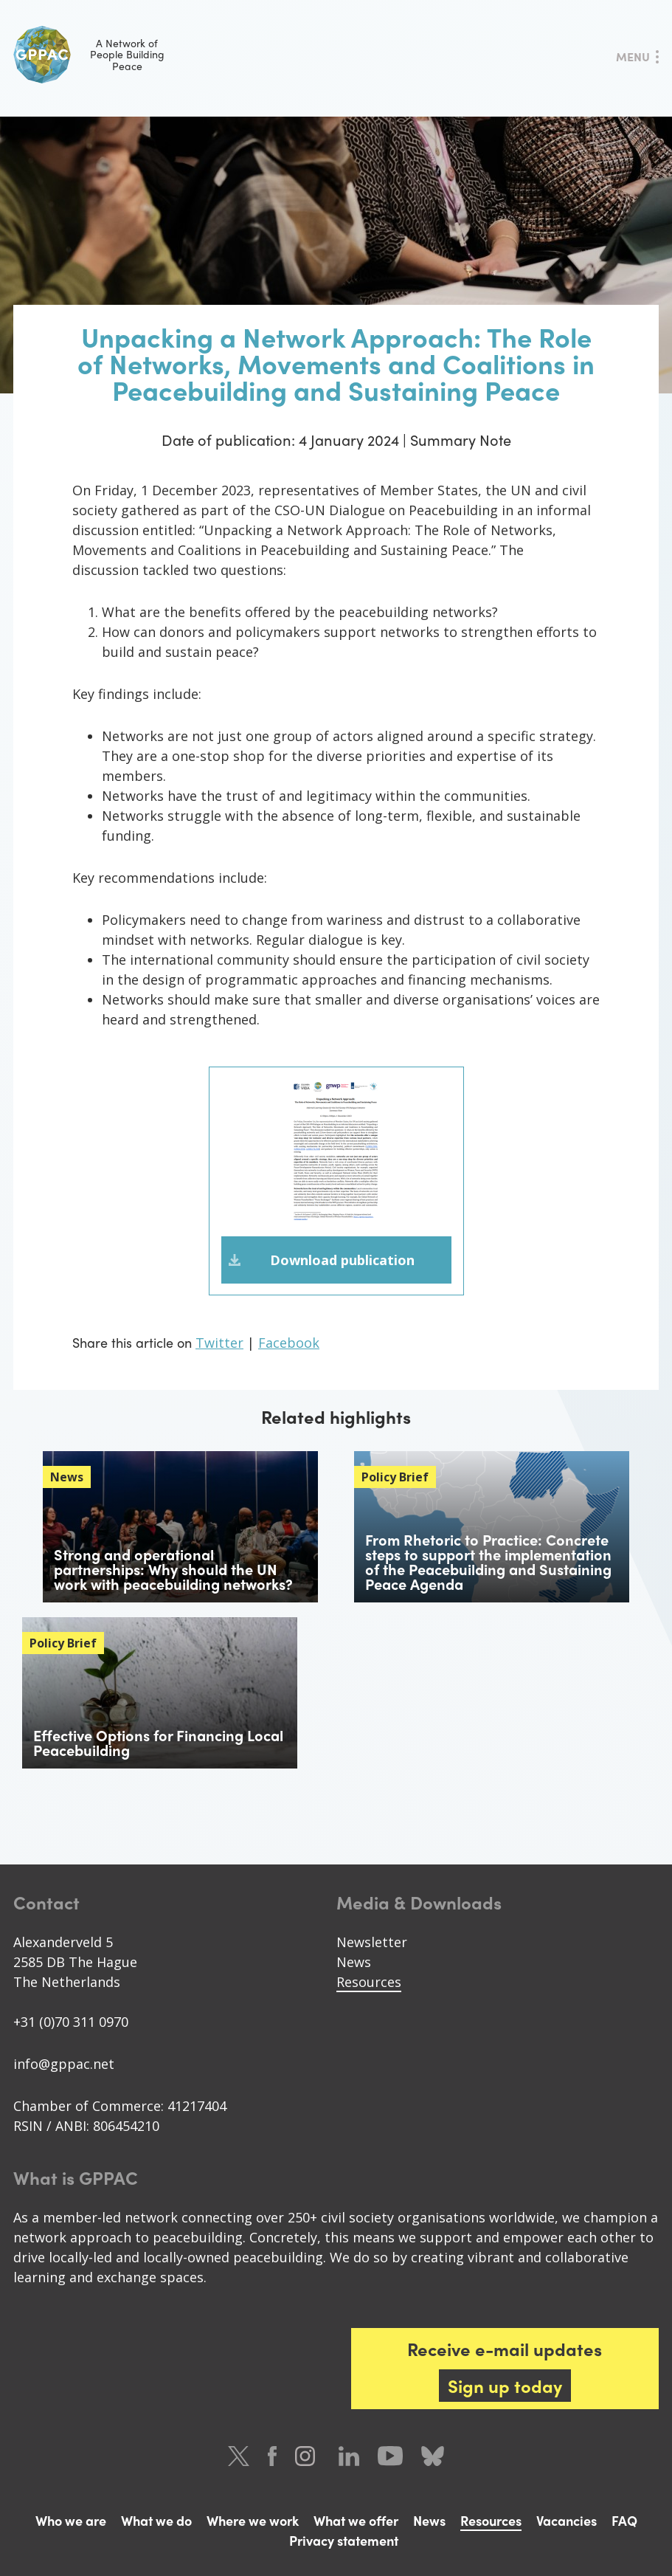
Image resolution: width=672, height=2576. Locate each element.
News (353, 1962)
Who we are (70, 2520)
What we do (156, 2520)
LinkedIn (349, 2456)
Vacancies (566, 2520)
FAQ (624, 2520)
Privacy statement (343, 2540)
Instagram (307, 2456)
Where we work (253, 2520)
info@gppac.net (63, 2064)
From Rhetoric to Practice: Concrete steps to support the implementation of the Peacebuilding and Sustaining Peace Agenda (488, 1561)
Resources (368, 1982)
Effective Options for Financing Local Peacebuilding (158, 1742)
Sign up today (505, 2385)
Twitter (219, 1342)
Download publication (342, 1260)
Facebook (288, 1342)
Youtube (390, 2456)
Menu (633, 56)
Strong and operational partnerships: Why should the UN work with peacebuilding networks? (173, 1568)
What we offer (356, 2520)
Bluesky (432, 2456)
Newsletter (371, 1942)
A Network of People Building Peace (88, 54)
